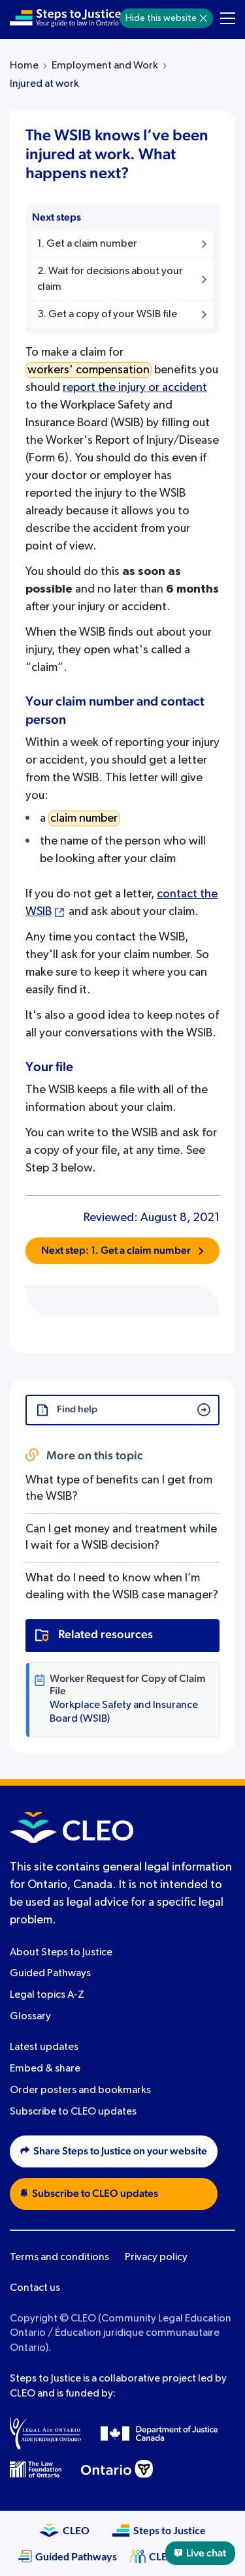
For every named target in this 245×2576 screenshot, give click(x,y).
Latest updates (44, 2047)
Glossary (30, 2016)
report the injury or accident (135, 388)
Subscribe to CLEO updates (73, 2112)
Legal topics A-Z (47, 1995)
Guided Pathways (50, 1973)
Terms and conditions (59, 2257)
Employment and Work (105, 66)
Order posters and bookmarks (80, 2090)
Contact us (35, 2288)
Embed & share (45, 2069)
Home (24, 66)
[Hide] (203, 18)
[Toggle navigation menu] (227, 18)
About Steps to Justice (61, 1953)
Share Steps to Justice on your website (113, 2151)
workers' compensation (88, 370)
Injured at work (44, 84)
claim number (84, 818)
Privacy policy (156, 2257)
